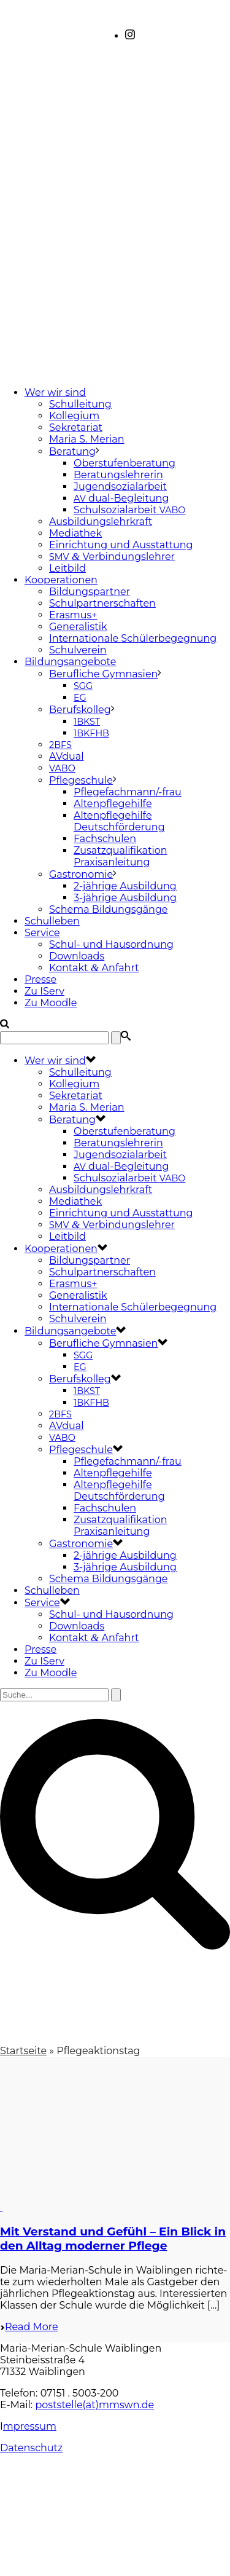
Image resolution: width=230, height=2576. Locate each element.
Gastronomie (81, 874)
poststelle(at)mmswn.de (94, 2405)
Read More (29, 2327)
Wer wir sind (55, 392)
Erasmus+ (73, 615)
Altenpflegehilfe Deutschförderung (119, 821)
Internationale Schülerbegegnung (133, 638)
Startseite (23, 2051)
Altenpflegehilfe (113, 803)
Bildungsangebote (70, 662)
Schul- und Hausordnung (111, 944)
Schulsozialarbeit (129, 510)
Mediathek (75, 533)
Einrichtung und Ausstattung (121, 545)
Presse (40, 979)
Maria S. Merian (87, 439)
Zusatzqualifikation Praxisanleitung (120, 856)
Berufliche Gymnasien (103, 674)
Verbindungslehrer (112, 556)
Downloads (76, 956)
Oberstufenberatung (124, 463)
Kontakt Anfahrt (94, 968)
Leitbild (67, 568)
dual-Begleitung (121, 498)
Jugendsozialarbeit (120, 486)
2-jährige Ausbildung (125, 886)
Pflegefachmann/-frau (128, 792)
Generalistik (78, 626)
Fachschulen (105, 839)
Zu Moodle (51, 1003)
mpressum (29, 2426)
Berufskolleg (80, 709)
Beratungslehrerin (118, 475)
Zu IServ (44, 991)
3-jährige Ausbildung (125, 898)
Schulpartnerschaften (102, 603)
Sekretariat (75, 427)
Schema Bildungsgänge (108, 909)
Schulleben (52, 921)
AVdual (66, 756)
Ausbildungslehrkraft (100, 521)
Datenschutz (31, 2448)
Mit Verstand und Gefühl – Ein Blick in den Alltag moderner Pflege (113, 2238)
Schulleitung (80, 404)
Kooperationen (61, 580)
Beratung (72, 451)
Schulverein (78, 650)
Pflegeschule (81, 780)
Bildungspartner (89, 591)
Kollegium (74, 416)
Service (42, 933)
